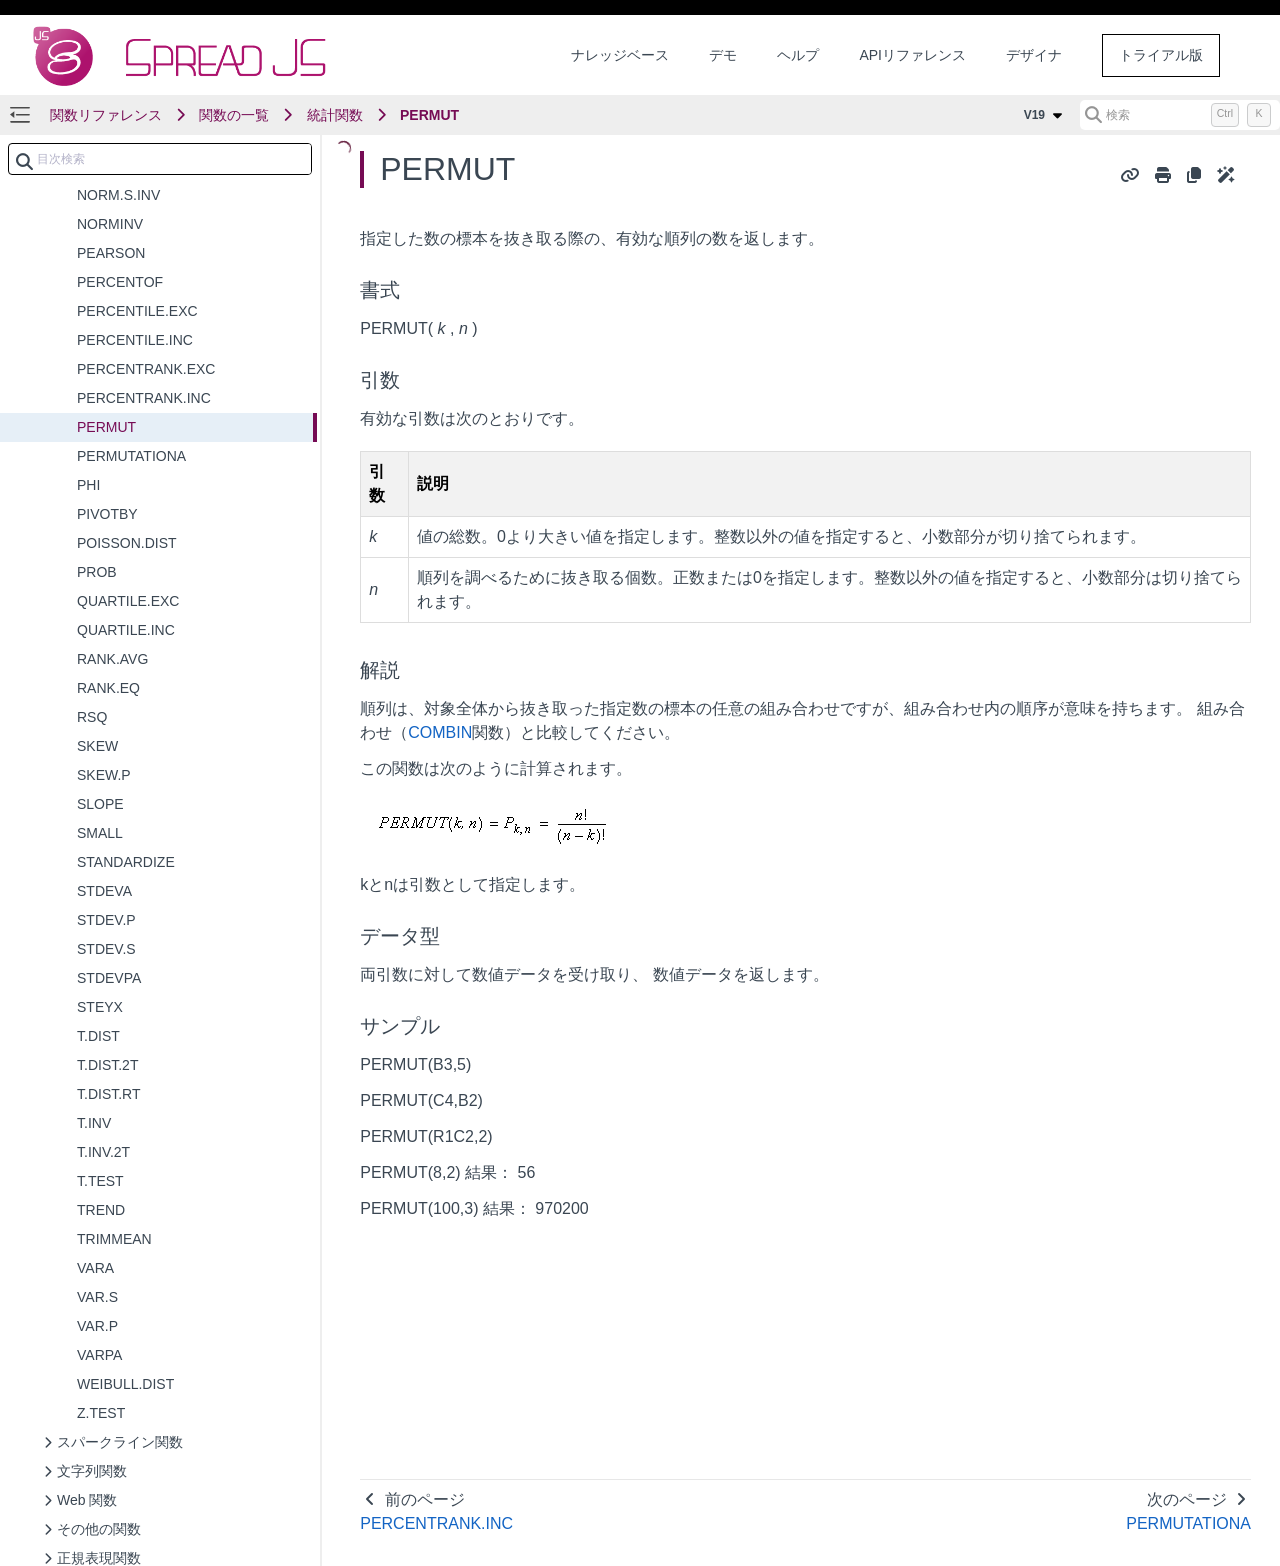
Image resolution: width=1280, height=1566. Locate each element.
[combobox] (160, 159)
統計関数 (335, 115)
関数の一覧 (234, 115)
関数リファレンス (106, 115)
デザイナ (1034, 55)
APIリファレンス (912, 55)
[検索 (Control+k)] (1180, 115)
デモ (723, 55)
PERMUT (429, 115)
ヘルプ (798, 55)
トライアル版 (1161, 55)
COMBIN (440, 732)
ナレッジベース (620, 55)
